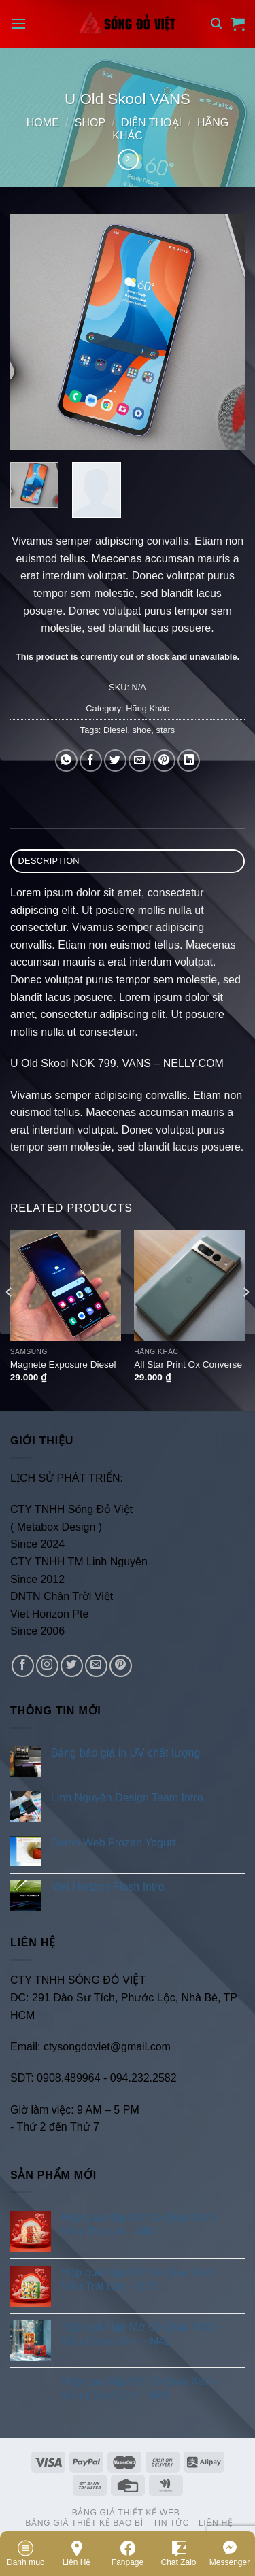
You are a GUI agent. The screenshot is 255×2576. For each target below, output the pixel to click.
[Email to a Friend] (140, 760)
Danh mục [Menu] (25, 2553)
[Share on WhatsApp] (66, 760)
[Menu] (18, 23)
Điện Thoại (151, 123)
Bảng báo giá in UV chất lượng (127, 1753)
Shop (90, 123)
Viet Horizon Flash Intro (108, 1887)
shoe (142, 730)
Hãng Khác (147, 708)
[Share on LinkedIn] (188, 760)
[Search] (216, 23)
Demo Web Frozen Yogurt (113, 1842)
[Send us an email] (96, 1666)
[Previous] (9, 1319)
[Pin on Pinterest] (164, 760)
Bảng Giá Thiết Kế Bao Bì (84, 2523)
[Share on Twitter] (115, 760)
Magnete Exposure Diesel (63, 1364)
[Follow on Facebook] (23, 1666)
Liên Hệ (77, 2553)
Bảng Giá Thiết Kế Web (126, 2513)
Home (43, 123)
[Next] (245, 1319)
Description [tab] (49, 860)
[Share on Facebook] (91, 760)
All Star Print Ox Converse (188, 1364)
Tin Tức (171, 2523)
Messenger (229, 2553)
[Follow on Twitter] (72, 1666)
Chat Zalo (178, 2553)
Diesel (115, 730)
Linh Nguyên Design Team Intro (127, 1797)
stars (165, 730)
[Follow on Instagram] (47, 1666)
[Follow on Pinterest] (120, 1666)
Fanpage (127, 2553)
